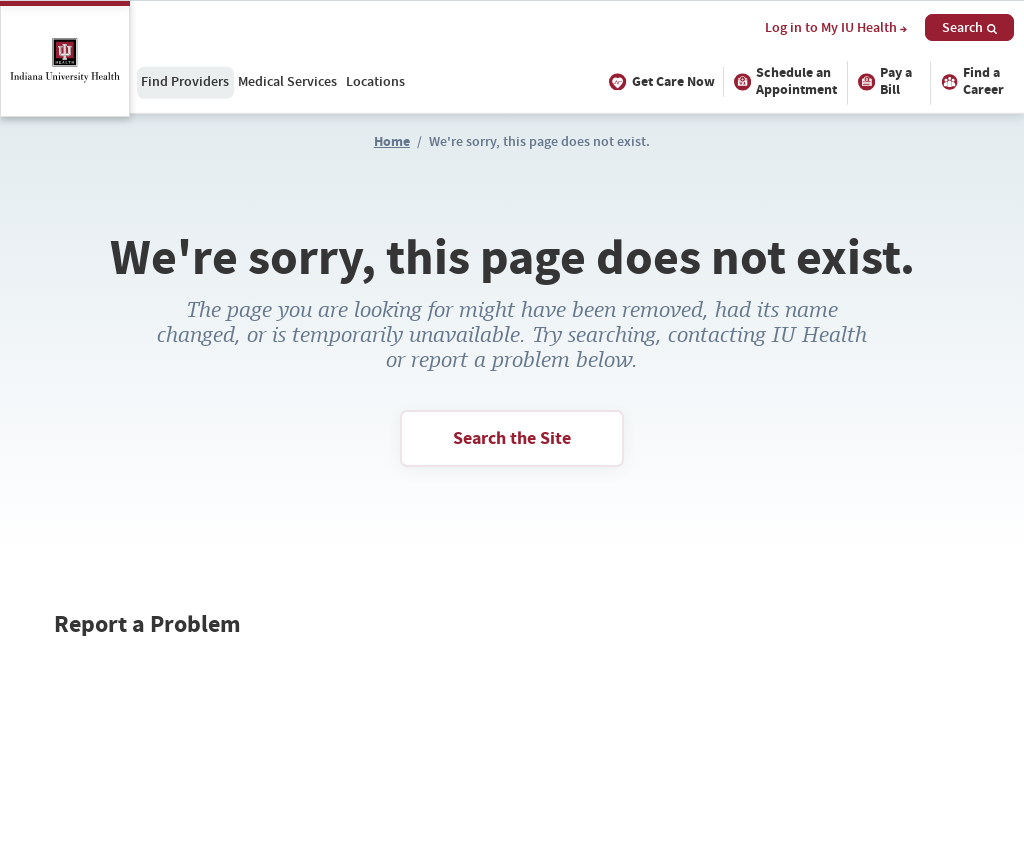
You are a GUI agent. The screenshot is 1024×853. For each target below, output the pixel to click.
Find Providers (185, 81)
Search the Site (512, 438)
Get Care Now (659, 81)
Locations (375, 81)
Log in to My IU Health (836, 28)
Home (392, 141)
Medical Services (287, 81)
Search (969, 27)
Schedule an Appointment (782, 81)
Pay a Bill (883, 81)
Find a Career (969, 81)
